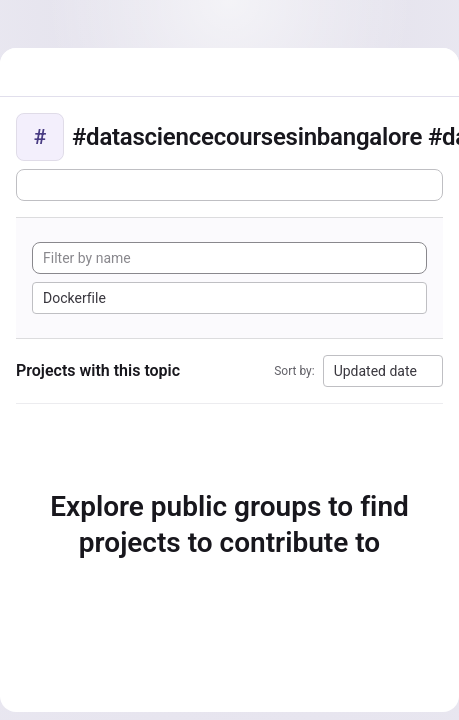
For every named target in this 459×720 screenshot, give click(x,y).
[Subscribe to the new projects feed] (229, 185)
